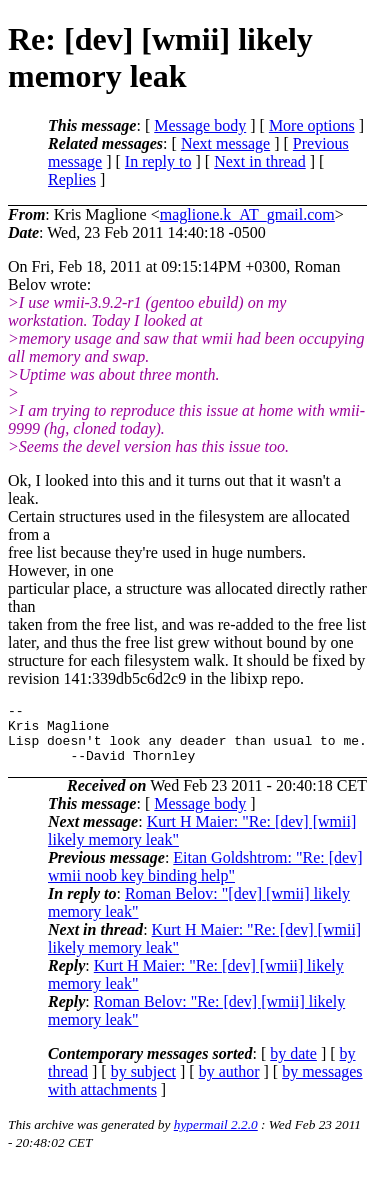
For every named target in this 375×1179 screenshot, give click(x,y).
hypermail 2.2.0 (216, 1136)
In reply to (158, 161)
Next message (225, 143)
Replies (72, 179)
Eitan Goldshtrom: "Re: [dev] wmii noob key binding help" (205, 878)
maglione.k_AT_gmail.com (247, 214)
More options (312, 125)
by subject (143, 1083)
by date (293, 1065)
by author (229, 1083)
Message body (200, 125)
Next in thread (260, 161)
